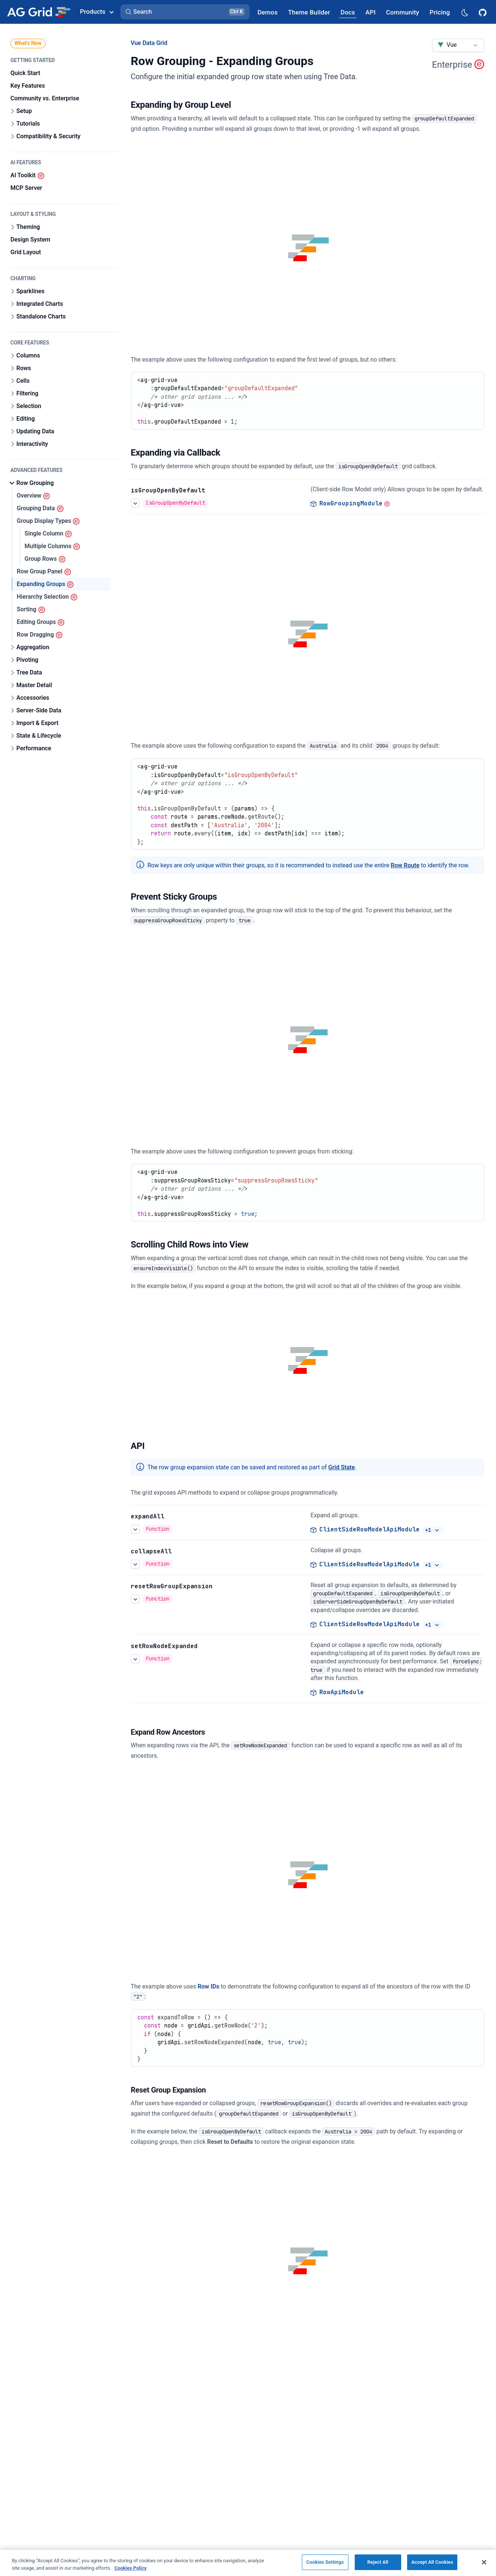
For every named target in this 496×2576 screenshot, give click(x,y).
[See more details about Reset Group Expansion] (135, 1598)
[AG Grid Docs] (347, 12)
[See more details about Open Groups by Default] (135, 503)
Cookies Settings (325, 2562)
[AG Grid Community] (402, 12)
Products (96, 11)
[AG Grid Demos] (267, 12)
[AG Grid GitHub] (483, 12)
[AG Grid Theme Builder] (309, 12)
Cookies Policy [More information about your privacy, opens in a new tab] (130, 2568)
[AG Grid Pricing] (439, 12)
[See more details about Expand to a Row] (135, 1658)
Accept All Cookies (432, 2562)
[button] (184, 11)
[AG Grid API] (370, 12)
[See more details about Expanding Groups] (135, 1529)
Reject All (378, 2562)
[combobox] (458, 45)
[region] (248, 2562)
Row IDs (208, 1986)
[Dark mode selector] (464, 12)
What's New (28, 43)
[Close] (484, 2562)
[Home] (38, 12)
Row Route (405, 865)
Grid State (341, 1467)
